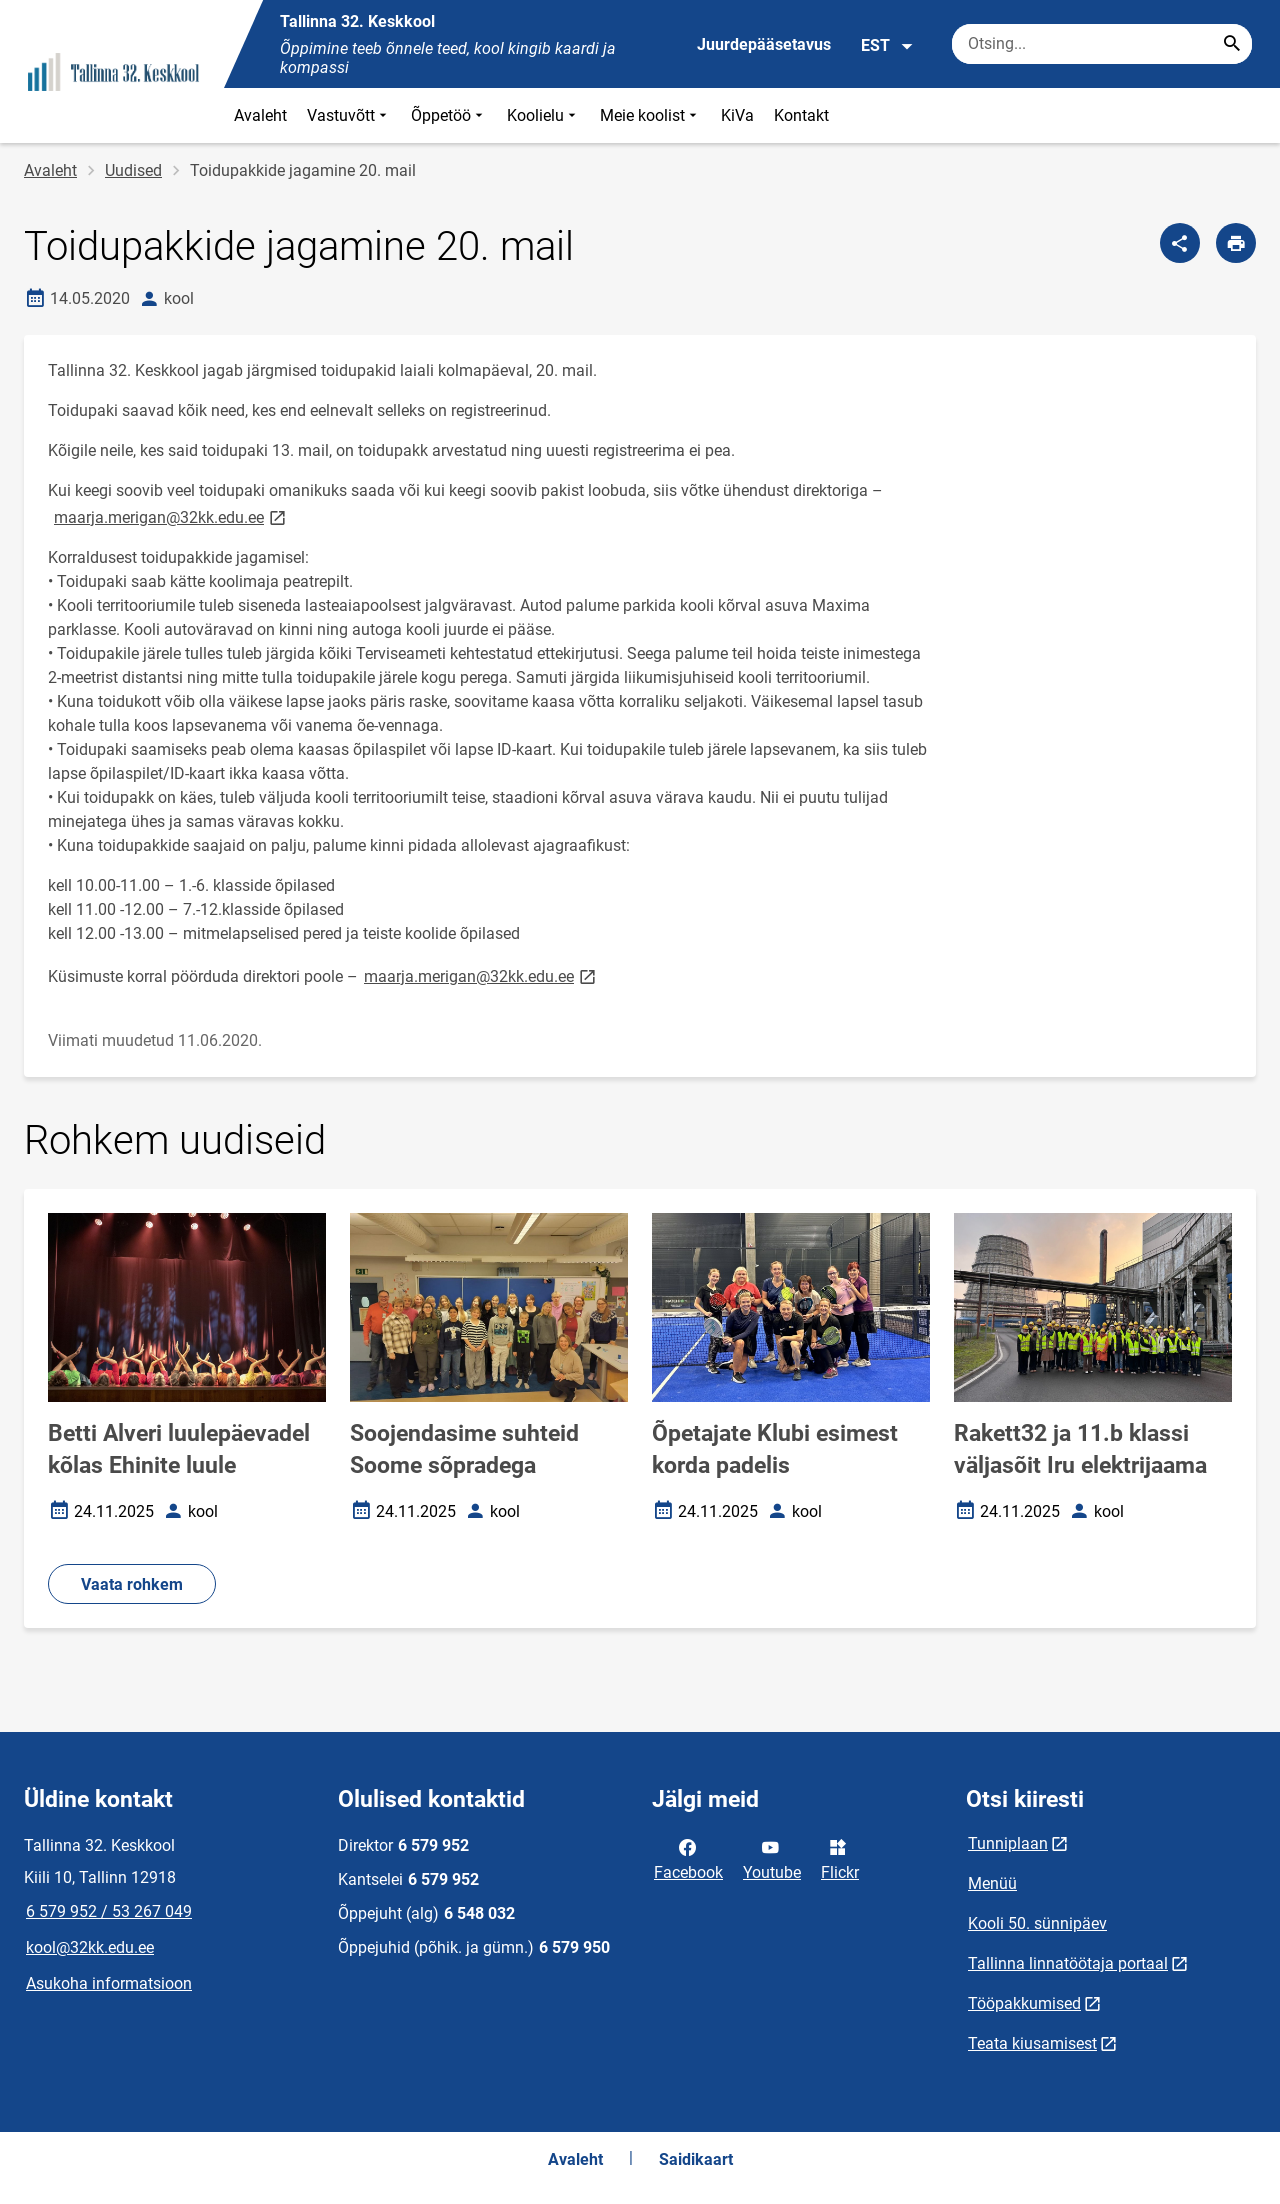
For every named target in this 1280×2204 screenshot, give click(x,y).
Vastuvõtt (349, 115)
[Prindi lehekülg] (1236, 243)
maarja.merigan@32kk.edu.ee (171, 516)
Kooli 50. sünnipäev (1037, 1923)
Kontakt (801, 115)
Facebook (688, 1858)
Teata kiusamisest (1032, 2043)
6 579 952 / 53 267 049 (109, 1911)
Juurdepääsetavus (764, 44)
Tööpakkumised (1024, 2003)
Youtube (772, 1858)
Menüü (992, 1883)
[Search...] (1232, 44)
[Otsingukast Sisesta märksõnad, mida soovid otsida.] (1102, 44)
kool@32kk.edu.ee (90, 1947)
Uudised (133, 170)
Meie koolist (650, 115)
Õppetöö (449, 115)
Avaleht (260, 115)
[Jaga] (1180, 243)
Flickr (840, 1858)
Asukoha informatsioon (109, 1983)
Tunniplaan (1008, 1843)
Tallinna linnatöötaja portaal (1068, 1963)
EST (887, 46)
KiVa (737, 115)
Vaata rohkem (132, 1584)
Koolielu (543, 115)
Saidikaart (696, 2159)
